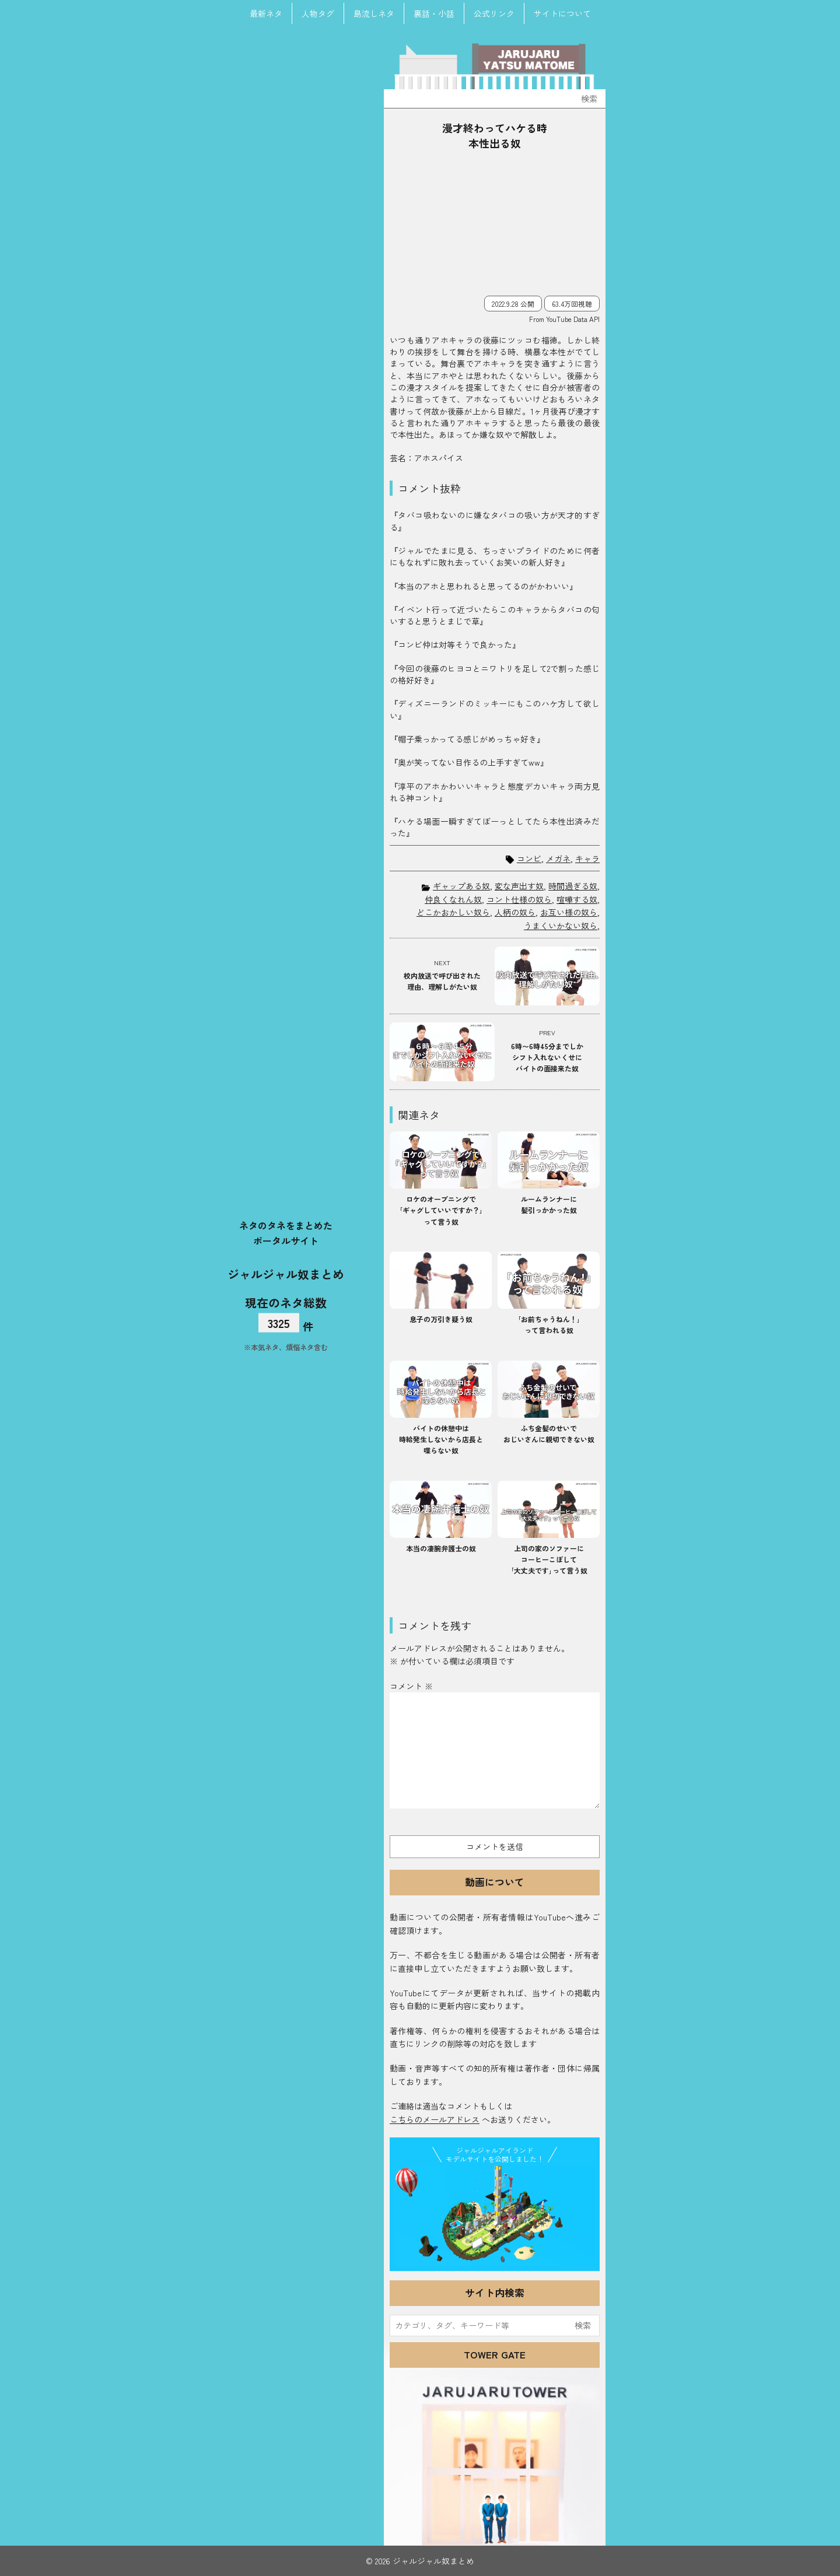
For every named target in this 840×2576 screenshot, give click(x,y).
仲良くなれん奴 (453, 899)
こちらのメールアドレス (435, 2119)
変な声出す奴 (519, 886)
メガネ (558, 859)
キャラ (587, 859)
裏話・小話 (434, 13)
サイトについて (562, 13)
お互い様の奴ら (568, 912)
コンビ (529, 859)
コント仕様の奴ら (519, 899)
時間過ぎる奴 (572, 886)
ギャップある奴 (461, 886)
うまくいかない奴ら (560, 925)
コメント (411, 1686)
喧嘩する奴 (576, 899)
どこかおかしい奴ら (453, 912)
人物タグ (318, 13)
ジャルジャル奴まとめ (286, 1274)
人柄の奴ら (515, 912)
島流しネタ (374, 13)
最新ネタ (266, 13)
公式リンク (494, 13)
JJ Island (494, 2216)
